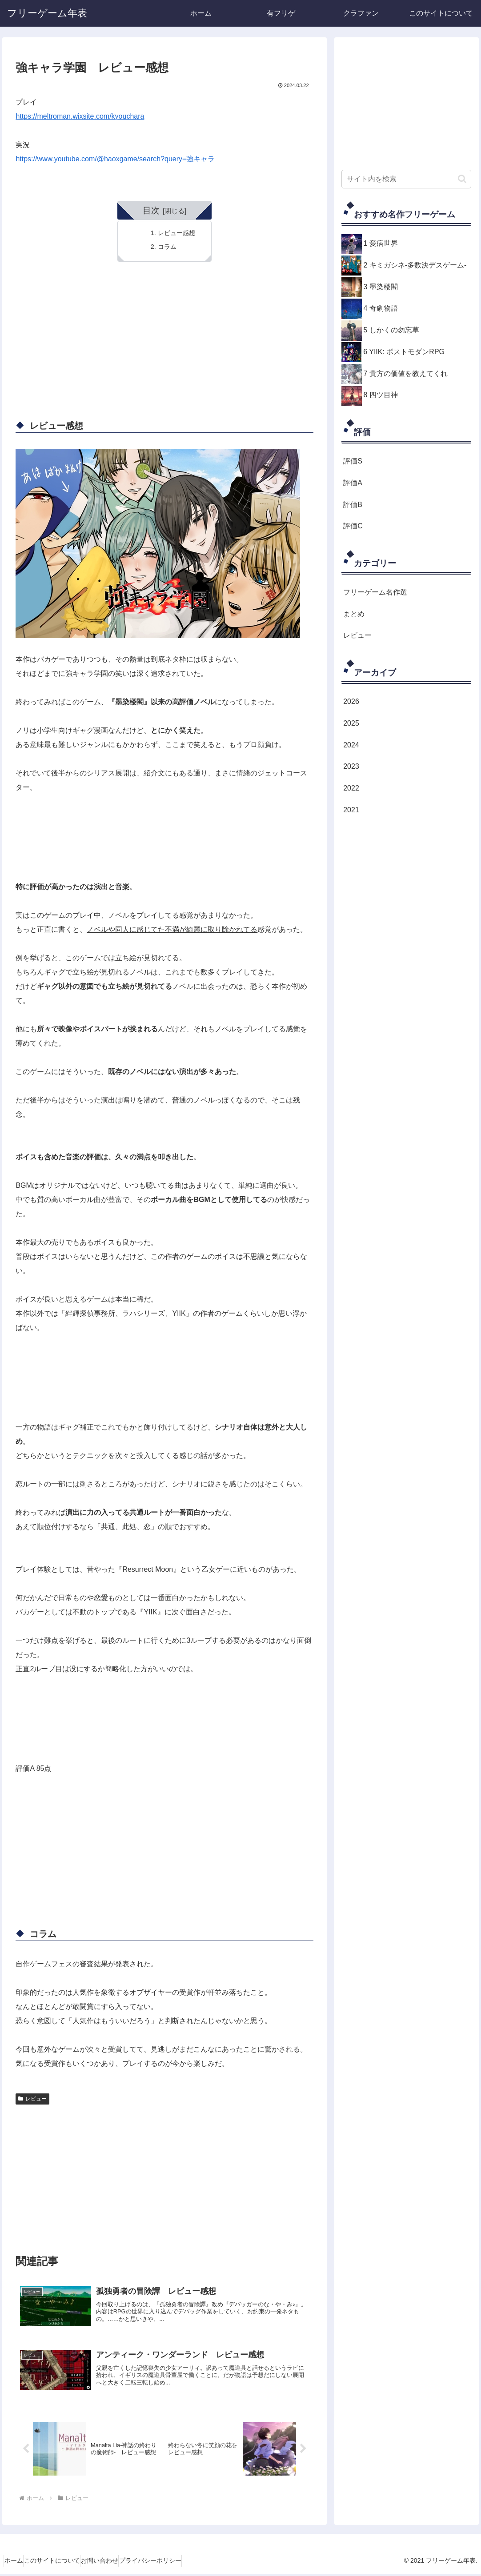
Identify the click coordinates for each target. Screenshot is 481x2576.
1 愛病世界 (381, 243)
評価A (352, 483)
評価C (353, 526)
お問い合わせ (120, 2562)
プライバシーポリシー (179, 2562)
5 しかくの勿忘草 (391, 330)
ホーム (17, 2562)
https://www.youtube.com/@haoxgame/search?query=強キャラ (115, 159)
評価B (352, 504)
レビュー (32, 2099)
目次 (151, 210)
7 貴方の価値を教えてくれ (406, 373)
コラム (167, 246)
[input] (406, 179)
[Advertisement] (164, 344)
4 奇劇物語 (381, 308)
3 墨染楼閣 (381, 287)
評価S (352, 461)
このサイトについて (64, 2562)
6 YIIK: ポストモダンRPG (404, 351)
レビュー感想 (176, 232)
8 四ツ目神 (381, 395)
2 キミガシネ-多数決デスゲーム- (414, 265)
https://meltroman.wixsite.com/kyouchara (80, 116)
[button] (462, 179)
